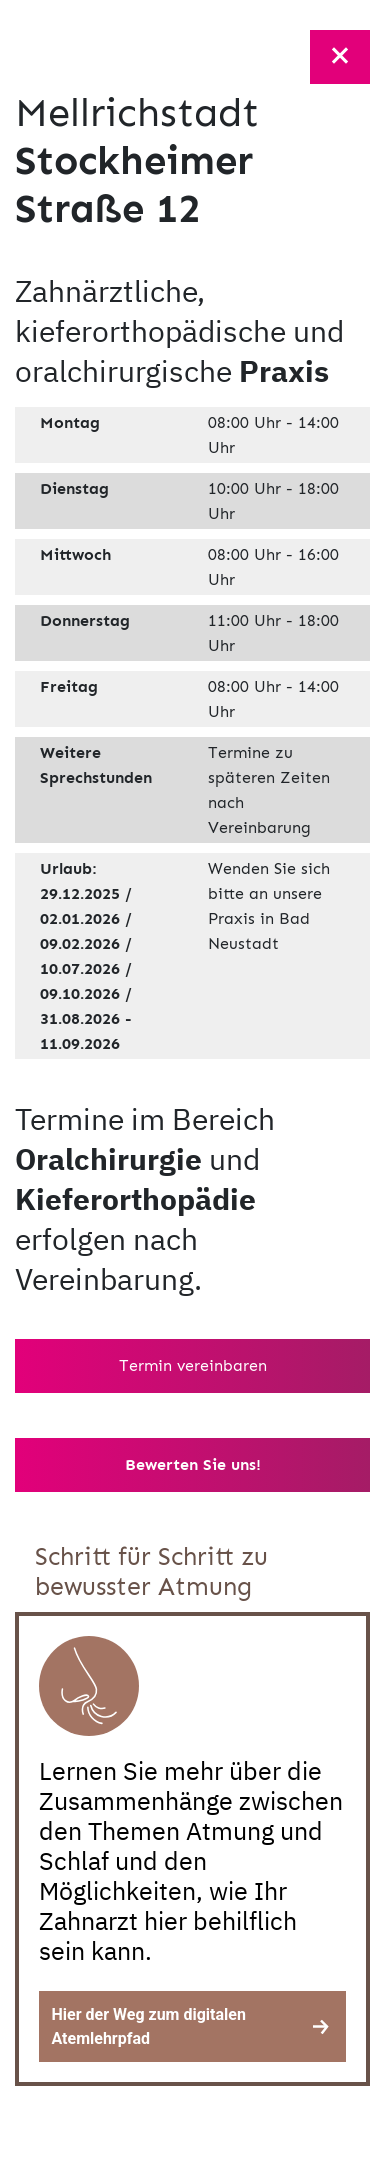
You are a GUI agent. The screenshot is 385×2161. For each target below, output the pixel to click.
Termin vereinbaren (193, 1365)
